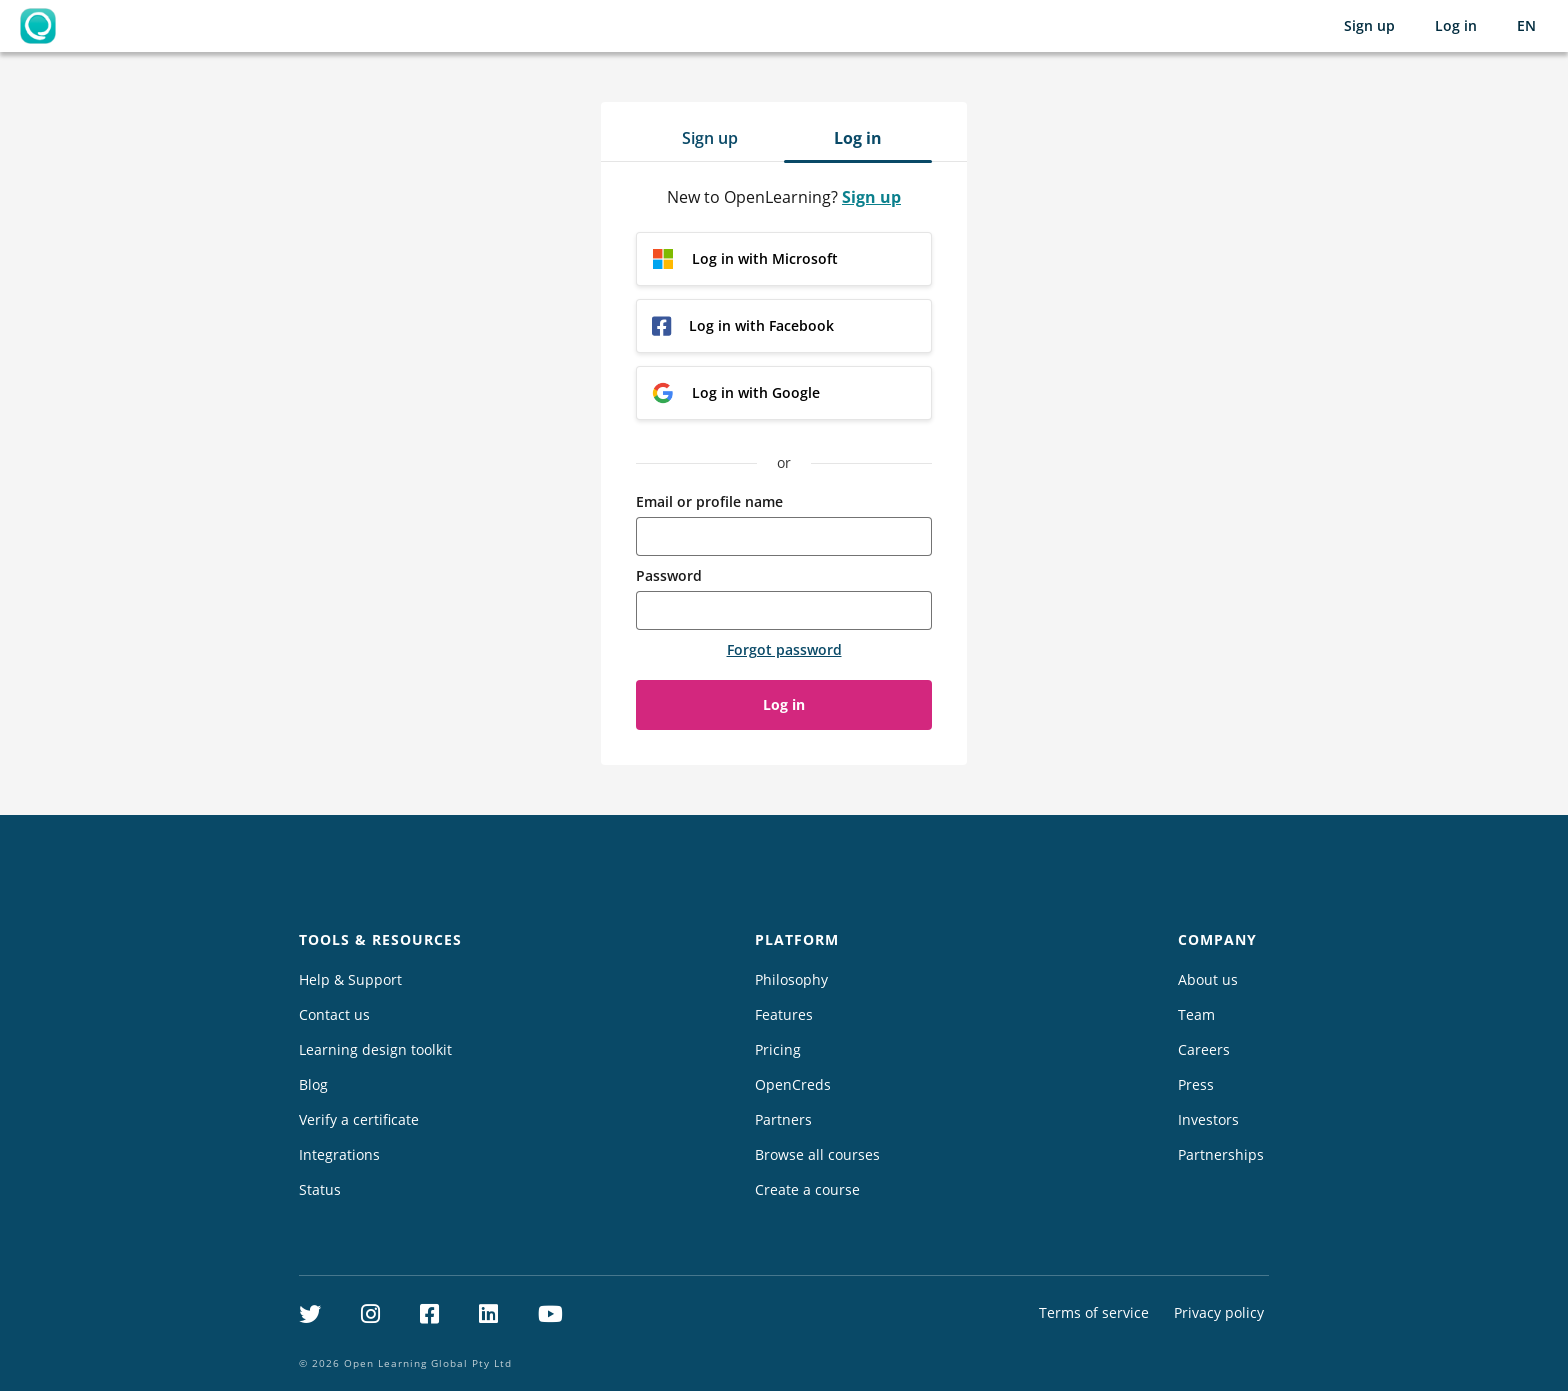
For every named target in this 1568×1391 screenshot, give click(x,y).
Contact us (334, 1014)
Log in (1456, 25)
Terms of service (1094, 1312)
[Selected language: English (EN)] (1526, 26)
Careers (1204, 1049)
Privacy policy (1219, 1312)
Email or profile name (709, 501)
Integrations (339, 1154)
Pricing (778, 1049)
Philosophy (791, 979)
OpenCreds (793, 1084)
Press (1196, 1084)
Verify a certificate (359, 1119)
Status (320, 1189)
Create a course (807, 1189)
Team (1196, 1014)
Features (784, 1014)
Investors (1208, 1119)
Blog (313, 1084)
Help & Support (350, 979)
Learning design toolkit (375, 1049)
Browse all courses (817, 1154)
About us (1208, 979)
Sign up (1369, 25)
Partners (783, 1119)
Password (669, 575)
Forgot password (784, 649)
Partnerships (1221, 1154)
